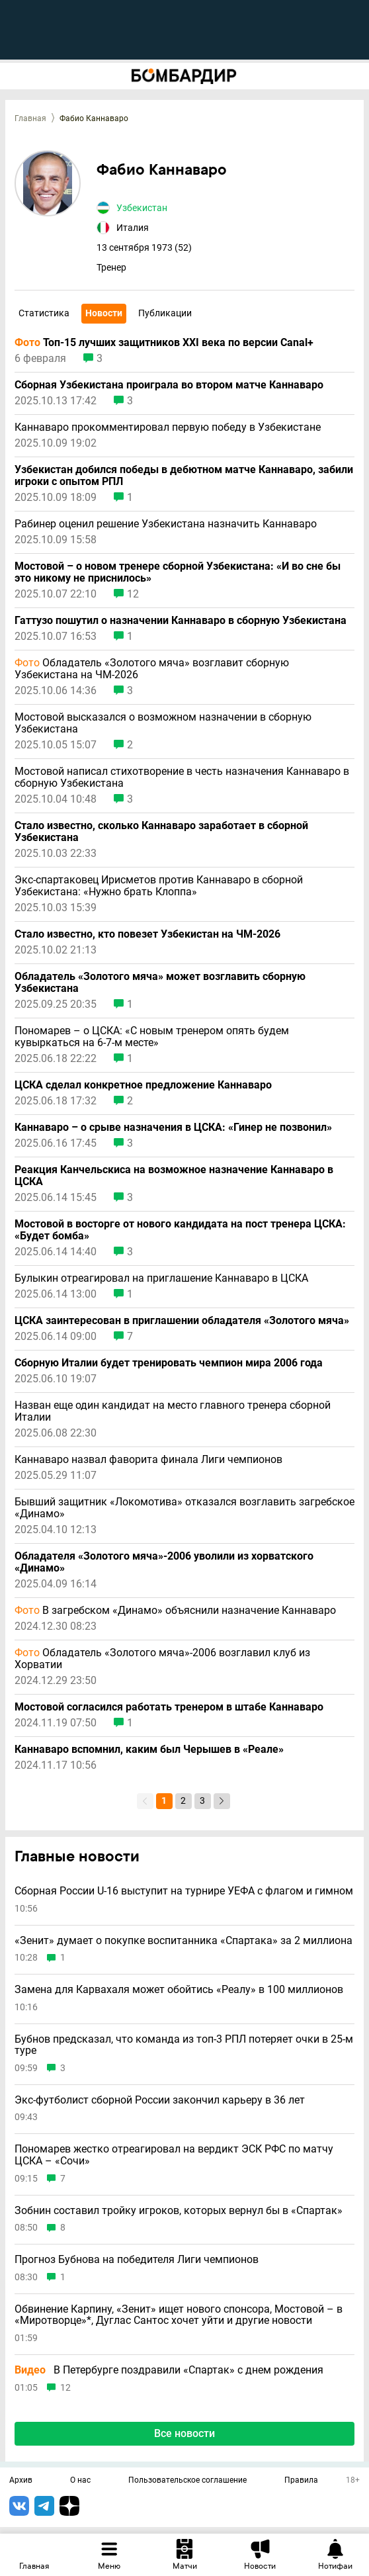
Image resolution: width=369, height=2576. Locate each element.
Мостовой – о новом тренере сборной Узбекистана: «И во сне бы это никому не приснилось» (178, 572)
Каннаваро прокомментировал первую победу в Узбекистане (168, 427)
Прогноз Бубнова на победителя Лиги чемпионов (137, 2260)
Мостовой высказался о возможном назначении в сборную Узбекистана (163, 723)
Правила (301, 2481)
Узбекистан (141, 207)
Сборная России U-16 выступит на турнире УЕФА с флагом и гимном (184, 1891)
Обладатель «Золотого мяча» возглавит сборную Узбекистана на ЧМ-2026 (152, 669)
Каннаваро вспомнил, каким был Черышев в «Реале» (149, 1749)
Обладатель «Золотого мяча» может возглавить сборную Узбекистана (160, 983)
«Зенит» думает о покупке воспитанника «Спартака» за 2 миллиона (183, 1941)
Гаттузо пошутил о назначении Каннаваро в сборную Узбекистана (181, 621)
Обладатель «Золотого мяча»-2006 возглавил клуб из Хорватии (162, 1659)
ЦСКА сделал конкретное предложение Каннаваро (143, 1085)
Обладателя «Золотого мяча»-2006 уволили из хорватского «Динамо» (164, 1562)
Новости (103, 313)
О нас (80, 2481)
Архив (20, 2481)
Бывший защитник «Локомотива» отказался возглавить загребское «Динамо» (184, 1508)
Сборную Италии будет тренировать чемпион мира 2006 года (169, 1363)
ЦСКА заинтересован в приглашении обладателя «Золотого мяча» (182, 1321)
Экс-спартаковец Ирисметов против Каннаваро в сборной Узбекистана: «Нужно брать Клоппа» (159, 886)
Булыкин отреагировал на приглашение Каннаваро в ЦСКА (161, 1278)
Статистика (44, 313)
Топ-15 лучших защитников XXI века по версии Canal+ (164, 343)
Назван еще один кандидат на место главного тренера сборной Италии (173, 1411)
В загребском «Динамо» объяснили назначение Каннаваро (175, 1611)
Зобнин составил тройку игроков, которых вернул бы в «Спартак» (179, 2211)
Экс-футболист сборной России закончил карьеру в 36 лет (160, 2100)
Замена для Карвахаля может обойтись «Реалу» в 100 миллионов (179, 1990)
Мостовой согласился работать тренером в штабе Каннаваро (169, 1707)
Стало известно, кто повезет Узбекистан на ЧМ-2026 (147, 934)
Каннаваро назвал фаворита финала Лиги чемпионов (148, 1460)
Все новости (184, 2433)
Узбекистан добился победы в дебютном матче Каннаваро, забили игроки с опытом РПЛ (184, 476)
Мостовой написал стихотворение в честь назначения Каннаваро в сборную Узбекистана (182, 777)
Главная (30, 118)
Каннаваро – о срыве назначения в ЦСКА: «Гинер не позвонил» (173, 1127)
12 (133, 594)
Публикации (165, 313)
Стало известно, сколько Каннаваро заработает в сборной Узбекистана (161, 832)
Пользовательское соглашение (187, 2481)
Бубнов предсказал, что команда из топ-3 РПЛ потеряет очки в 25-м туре (184, 2045)
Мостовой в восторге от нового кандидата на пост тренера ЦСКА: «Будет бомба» (180, 1230)
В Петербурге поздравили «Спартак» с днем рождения (169, 2370)
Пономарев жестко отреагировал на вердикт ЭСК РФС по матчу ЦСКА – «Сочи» (174, 2154)
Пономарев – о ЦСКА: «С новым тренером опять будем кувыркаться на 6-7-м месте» (152, 1037)
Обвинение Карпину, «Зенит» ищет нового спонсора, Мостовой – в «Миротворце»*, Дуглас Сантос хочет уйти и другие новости (179, 2315)
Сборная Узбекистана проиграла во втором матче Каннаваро (169, 385)
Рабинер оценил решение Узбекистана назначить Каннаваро (166, 524)
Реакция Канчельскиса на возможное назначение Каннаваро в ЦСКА (174, 1176)
